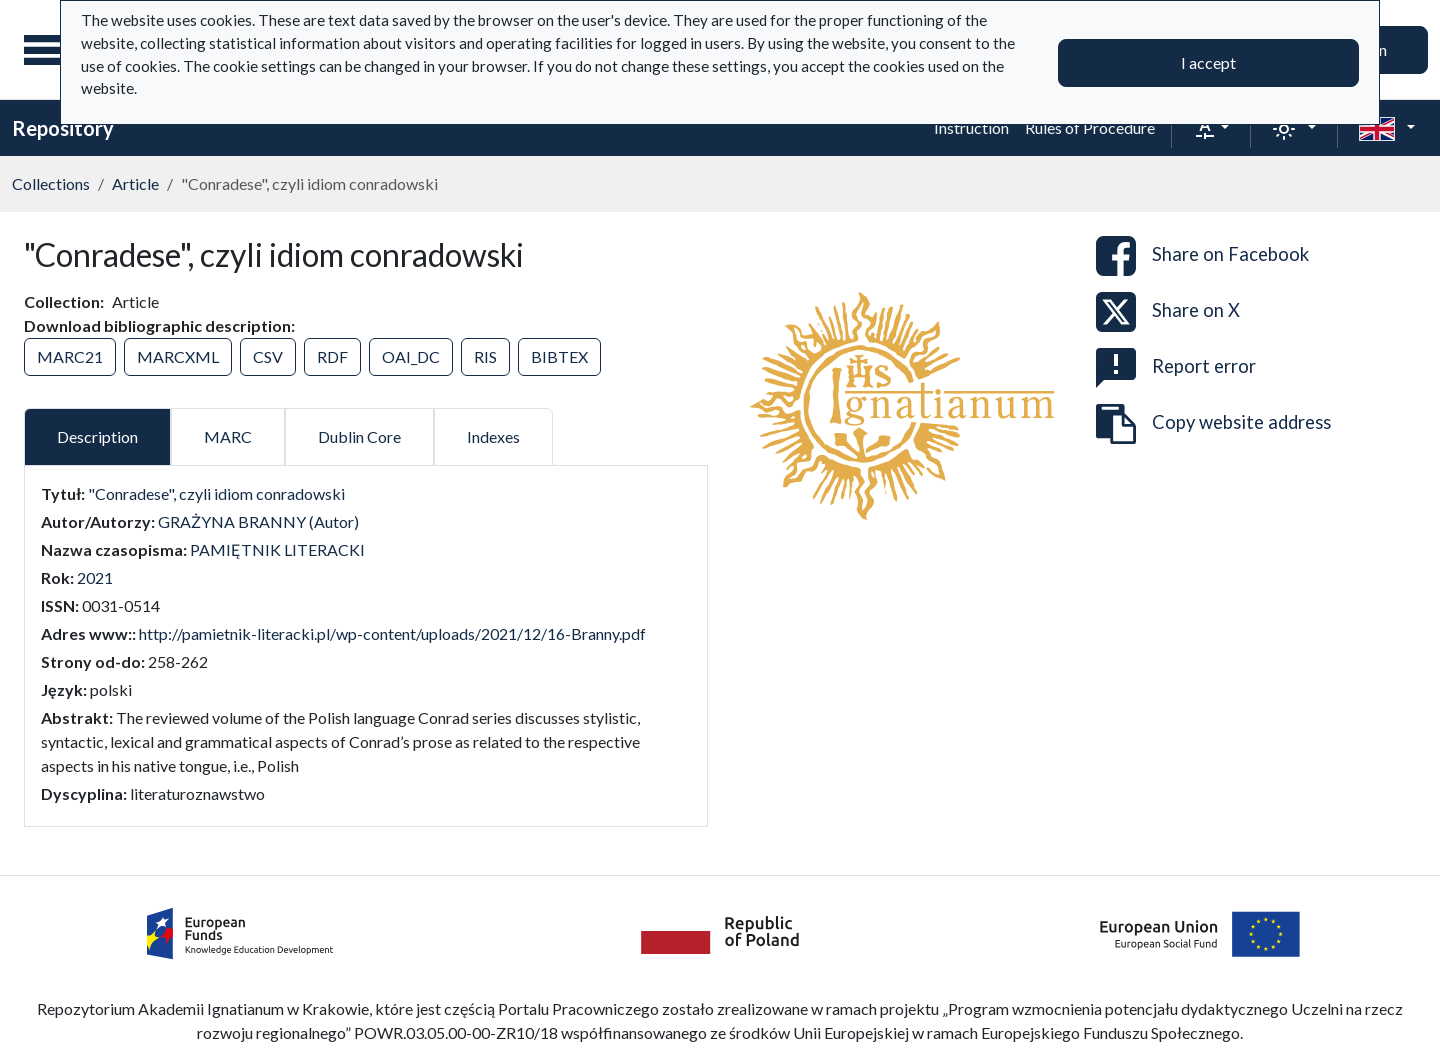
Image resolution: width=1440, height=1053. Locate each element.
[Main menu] (49, 50)
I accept (1208, 62)
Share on (1202, 256)
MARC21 (70, 356)
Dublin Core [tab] (359, 436)
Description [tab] (97, 436)
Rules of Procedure (1090, 127)
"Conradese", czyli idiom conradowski (216, 493)
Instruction (971, 127)
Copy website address (1213, 424)
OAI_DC (411, 356)
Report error (1176, 368)
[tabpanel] (366, 644)
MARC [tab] (228, 436)
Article (135, 183)
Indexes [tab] (493, 436)
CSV (268, 356)
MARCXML (178, 356)
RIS (485, 356)
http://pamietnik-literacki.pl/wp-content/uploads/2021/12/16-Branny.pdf (392, 633)
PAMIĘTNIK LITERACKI (277, 549)
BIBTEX (559, 356)
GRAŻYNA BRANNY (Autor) (258, 521)
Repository (63, 128)
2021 (95, 577)
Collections (51, 183)
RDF (332, 356)
